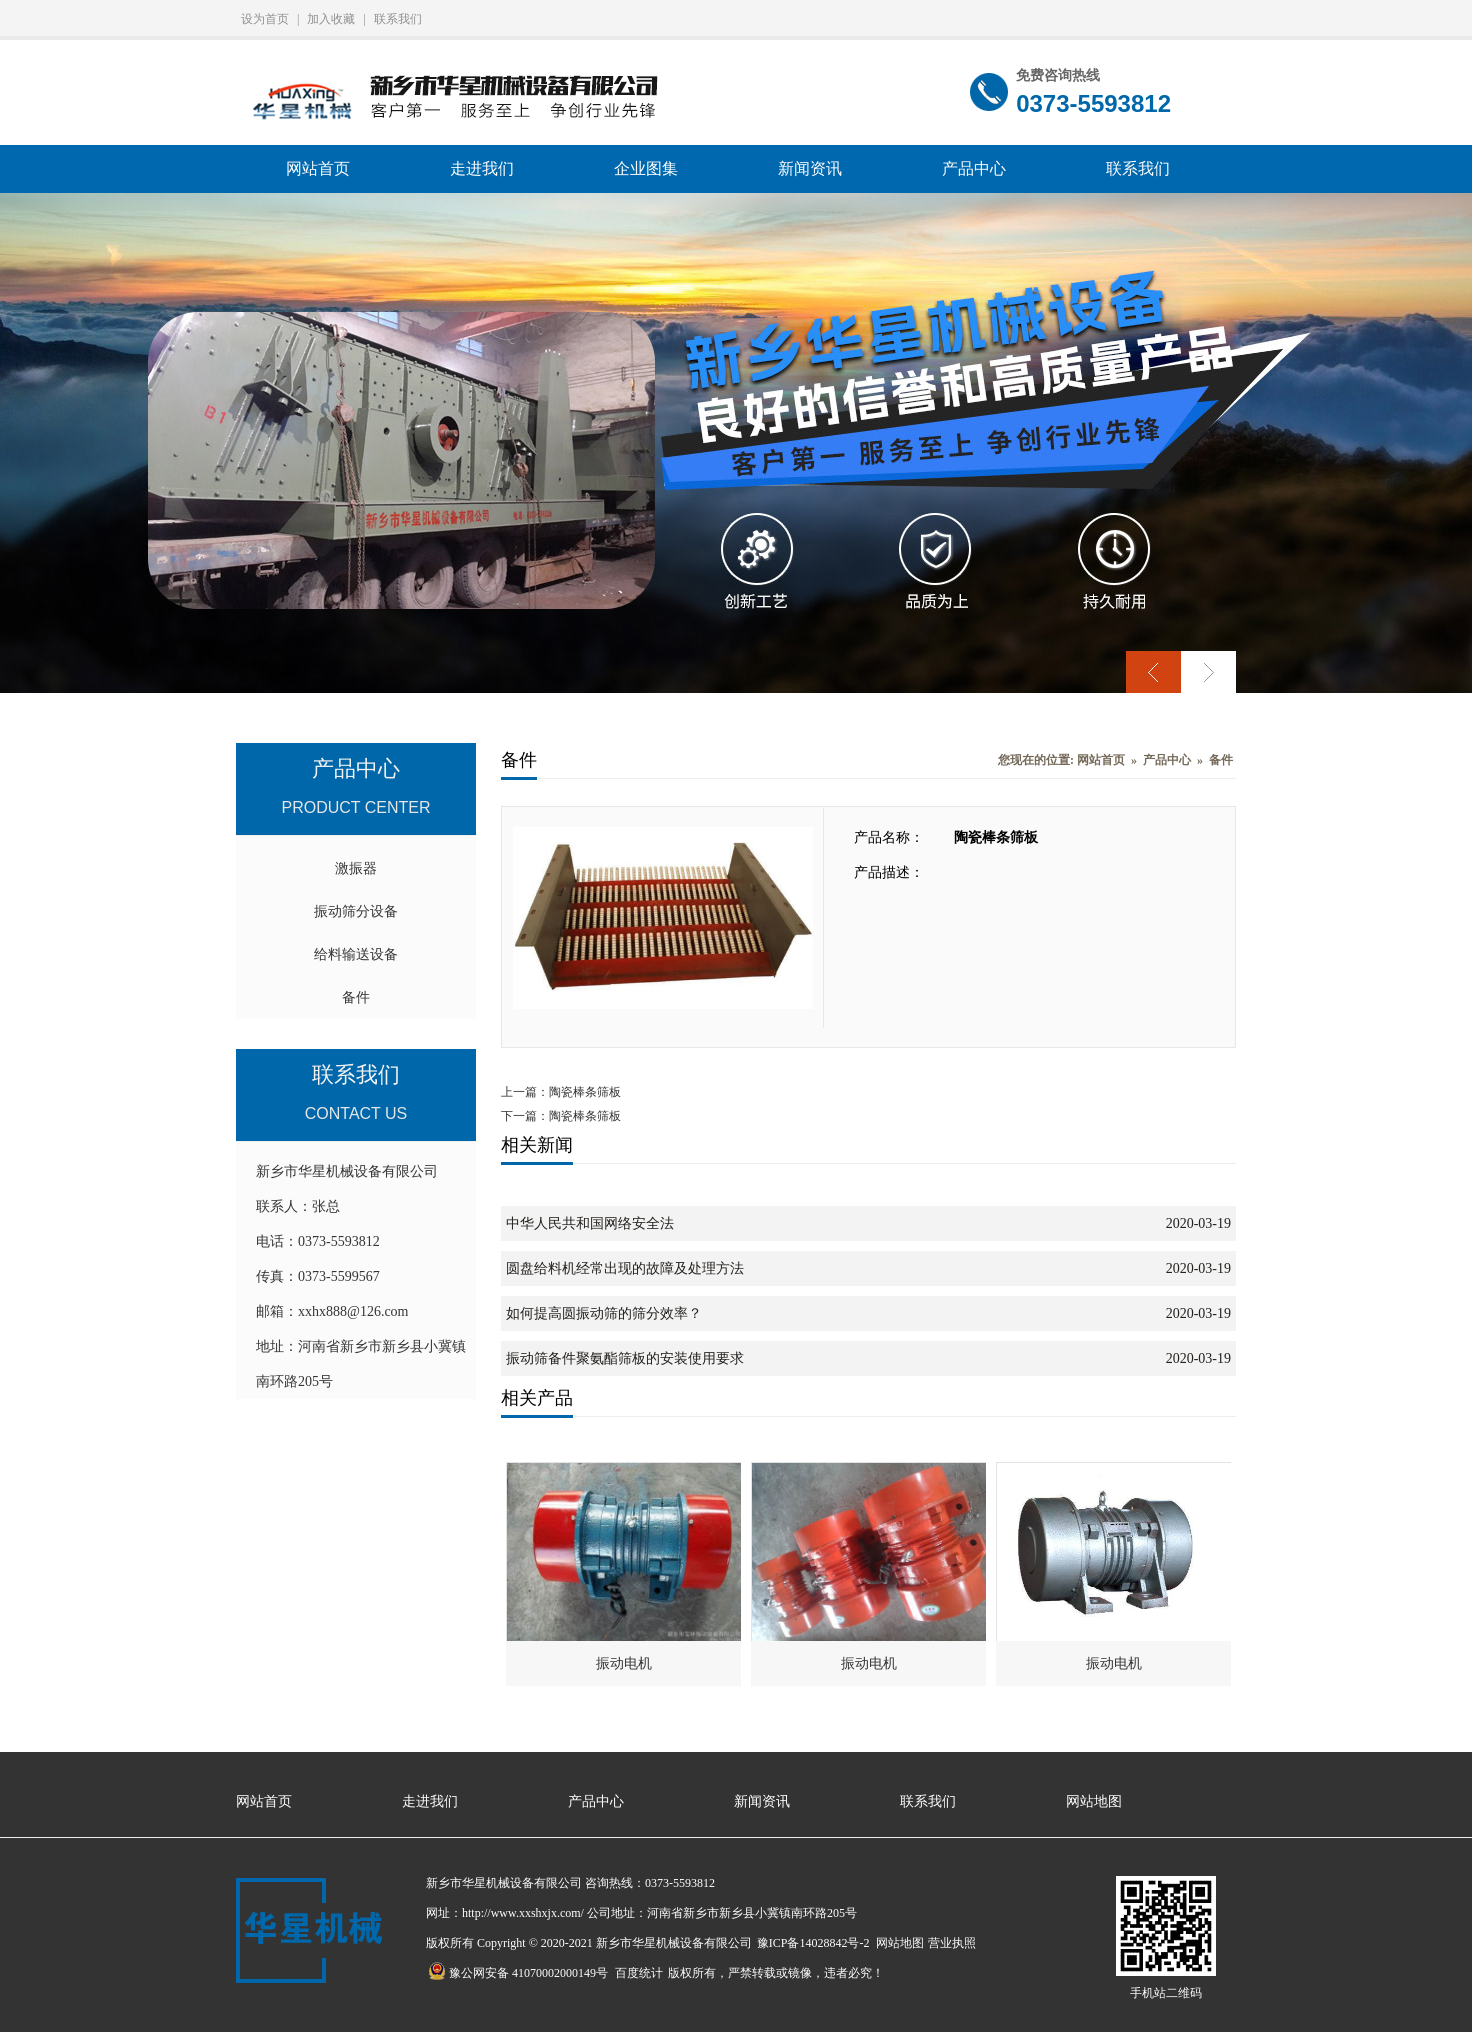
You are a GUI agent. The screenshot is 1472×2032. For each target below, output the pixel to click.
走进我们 (482, 168)
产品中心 (974, 168)
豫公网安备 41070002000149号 (518, 1973)
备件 (356, 997)
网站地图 (1094, 1801)
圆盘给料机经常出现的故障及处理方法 (625, 1268)
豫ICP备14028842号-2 (813, 1943)
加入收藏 (331, 19)
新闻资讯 (810, 168)
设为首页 (265, 19)
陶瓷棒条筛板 (585, 1092)
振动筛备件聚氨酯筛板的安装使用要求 (625, 1358)
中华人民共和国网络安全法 (590, 1223)
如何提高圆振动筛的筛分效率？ (604, 1313)
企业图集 (646, 168)
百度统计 (639, 1973)
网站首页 (318, 168)
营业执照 (952, 1943)
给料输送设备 (356, 954)
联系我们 (398, 19)
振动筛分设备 (356, 911)
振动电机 (624, 1663)
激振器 (356, 868)
